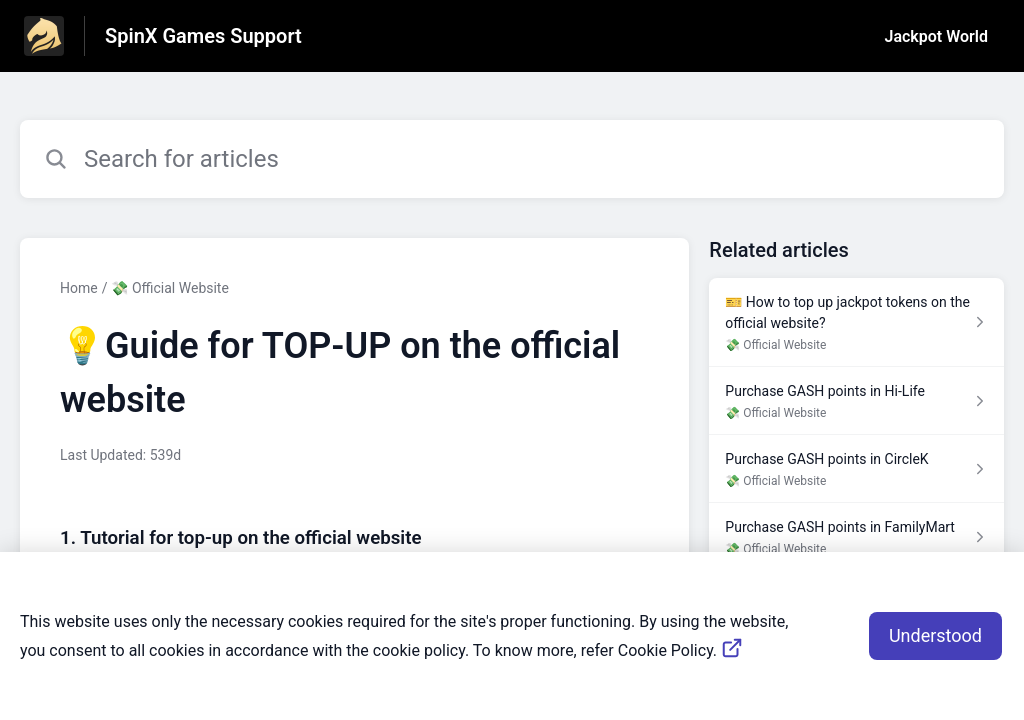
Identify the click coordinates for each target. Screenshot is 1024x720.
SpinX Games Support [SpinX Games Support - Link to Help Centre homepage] (203, 36)
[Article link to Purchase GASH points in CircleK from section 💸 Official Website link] (856, 469)
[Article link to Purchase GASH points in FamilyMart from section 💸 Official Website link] (856, 537)
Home (79, 288)
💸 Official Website (169, 288)
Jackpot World (936, 36)
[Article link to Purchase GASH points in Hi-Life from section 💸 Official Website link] (856, 401)
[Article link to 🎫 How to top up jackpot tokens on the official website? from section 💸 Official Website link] (856, 322)
